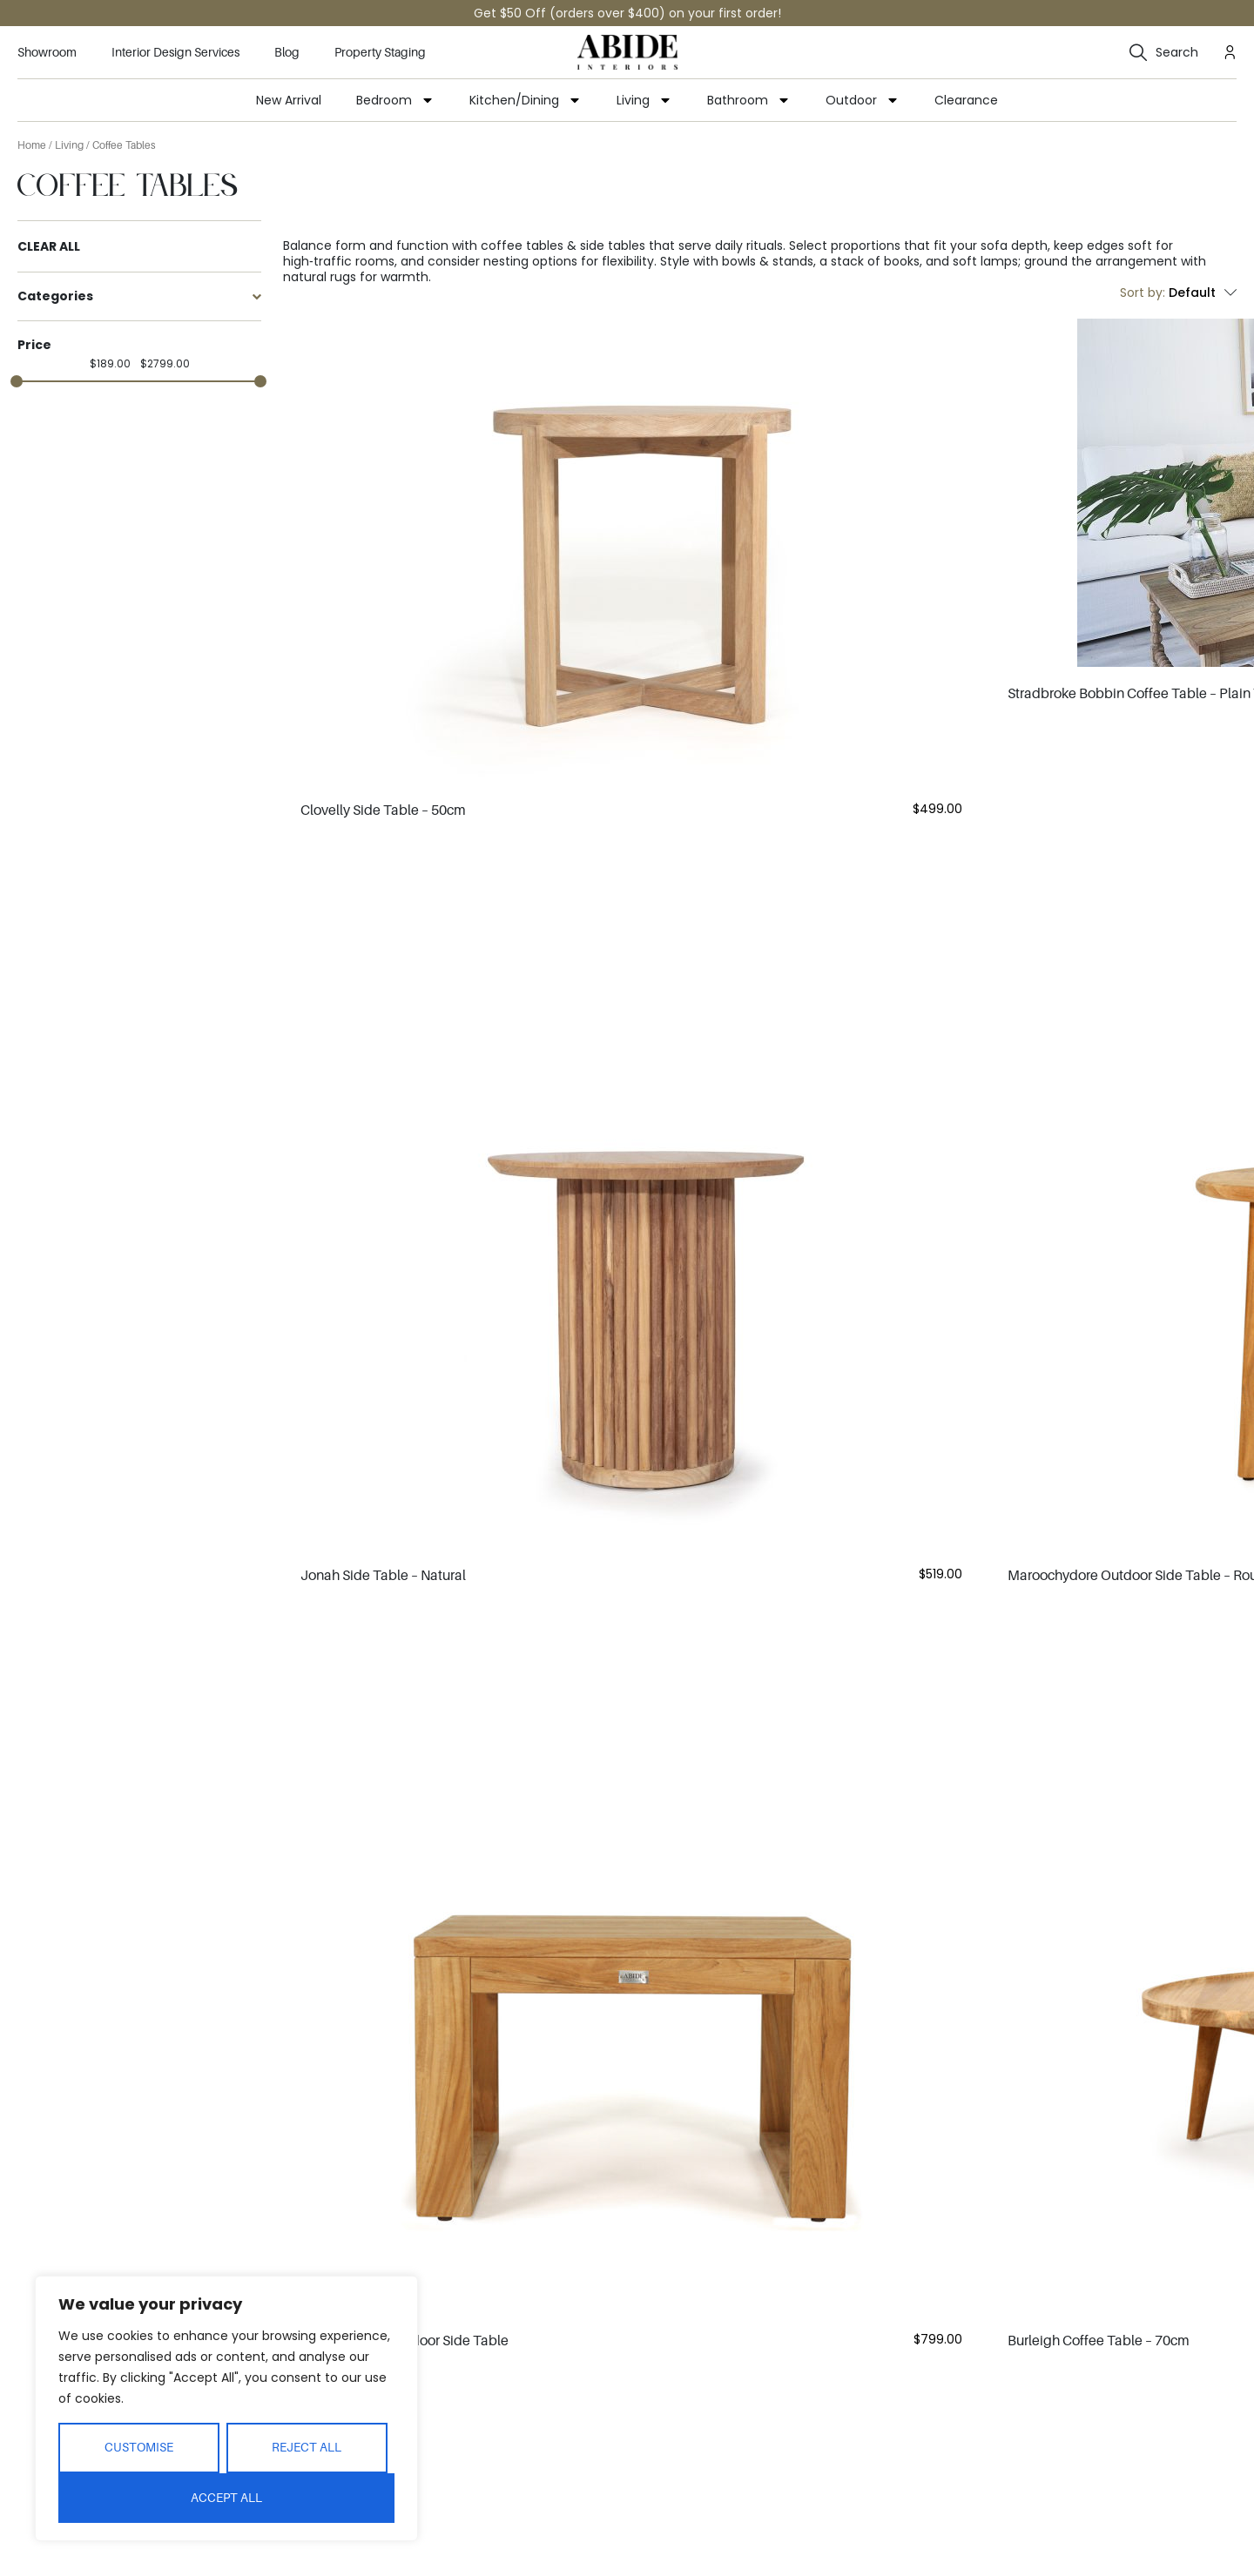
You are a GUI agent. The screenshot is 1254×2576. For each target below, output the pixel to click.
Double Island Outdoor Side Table (404, 1878)
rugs (343, 277)
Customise (138, 2447)
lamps (999, 261)
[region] (226, 2408)
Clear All (48, 246)
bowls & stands (767, 261)
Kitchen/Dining (525, 100)
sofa (994, 245)
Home (31, 145)
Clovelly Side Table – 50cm (383, 810)
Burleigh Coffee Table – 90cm (1099, 2412)
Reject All (306, 2447)
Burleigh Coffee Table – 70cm (1099, 1878)
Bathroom (749, 100)
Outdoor (863, 100)
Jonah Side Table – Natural (383, 1344)
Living (644, 100)
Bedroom (395, 100)
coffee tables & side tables (563, 245)
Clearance (966, 100)
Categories (139, 296)
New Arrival (288, 100)
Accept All (226, 2498)
